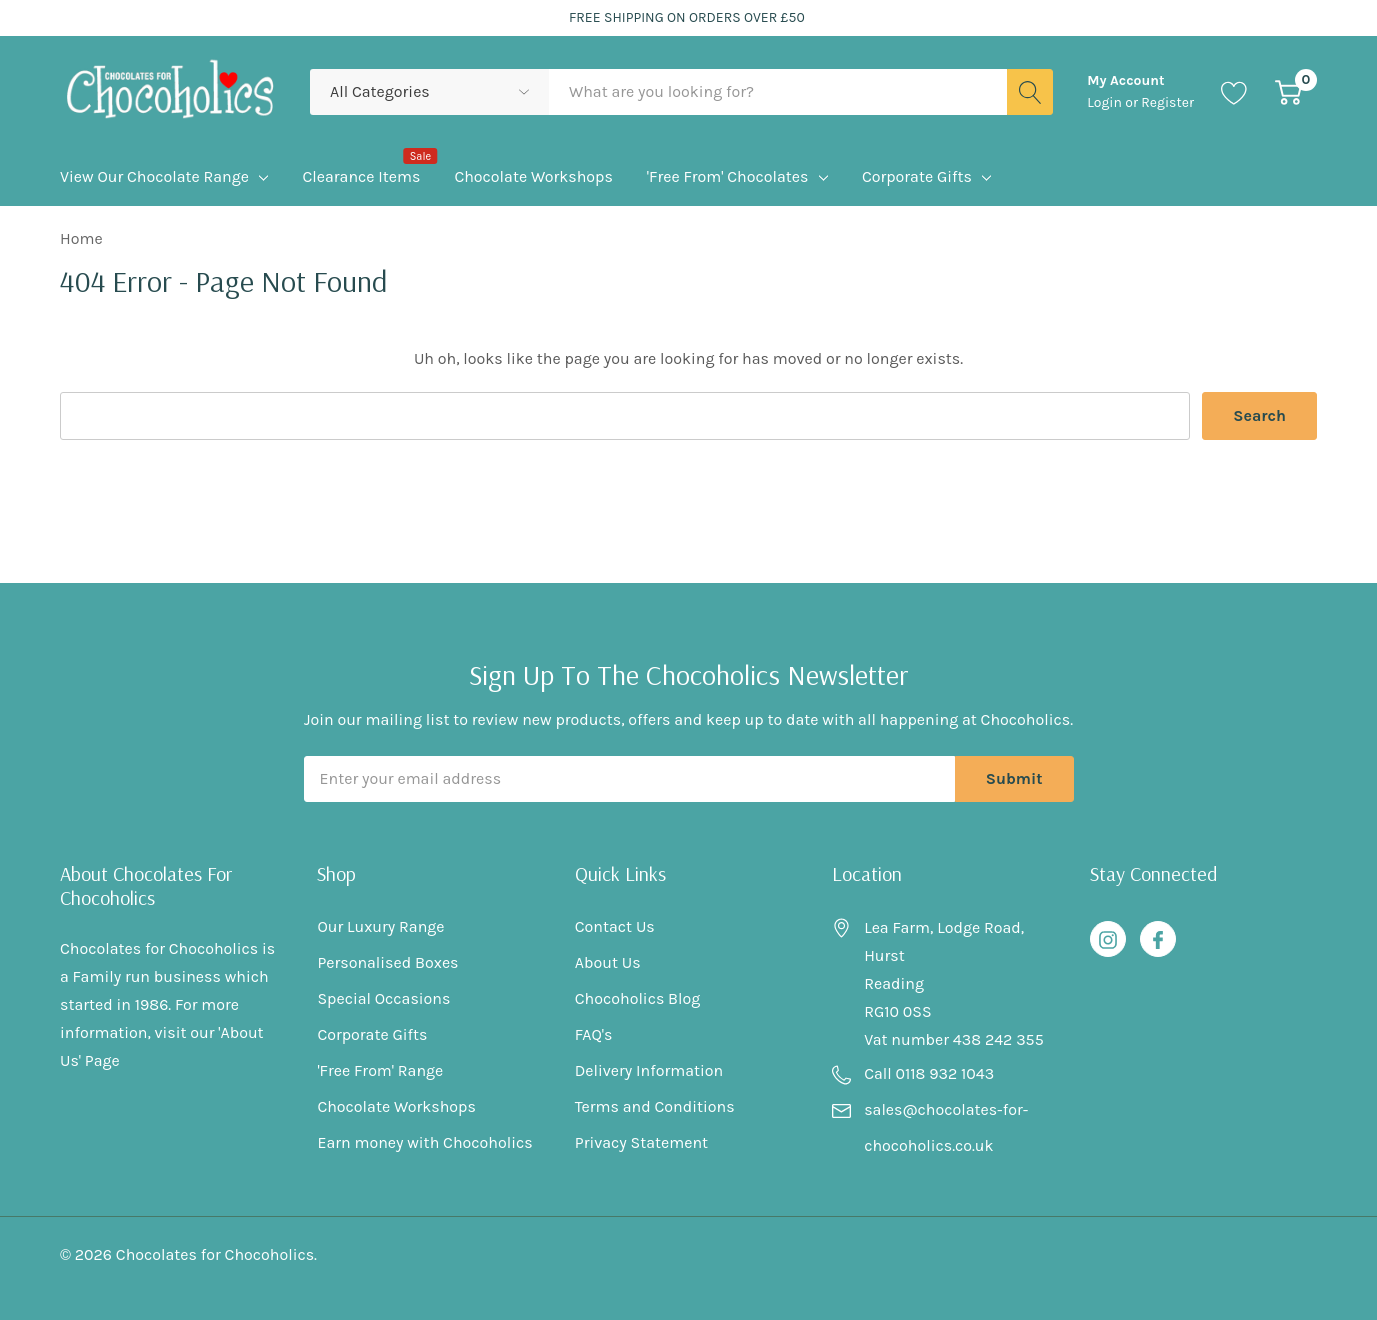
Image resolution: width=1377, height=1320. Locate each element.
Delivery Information (649, 1070)
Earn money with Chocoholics (424, 1142)
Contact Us (615, 926)
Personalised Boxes (387, 962)
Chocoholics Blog (638, 998)
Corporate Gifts (917, 176)
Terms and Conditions (655, 1106)
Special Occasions (383, 998)
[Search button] (1030, 92)
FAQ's (594, 1034)
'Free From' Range (380, 1070)
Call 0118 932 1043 (929, 1073)
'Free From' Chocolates (728, 176)
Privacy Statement (641, 1142)
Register (1167, 102)
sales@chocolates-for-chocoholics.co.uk (946, 1127)
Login (1106, 102)
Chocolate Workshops (396, 1106)
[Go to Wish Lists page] (1234, 92)
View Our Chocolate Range (154, 176)
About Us (608, 962)
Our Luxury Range (380, 926)
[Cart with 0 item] (1288, 92)
